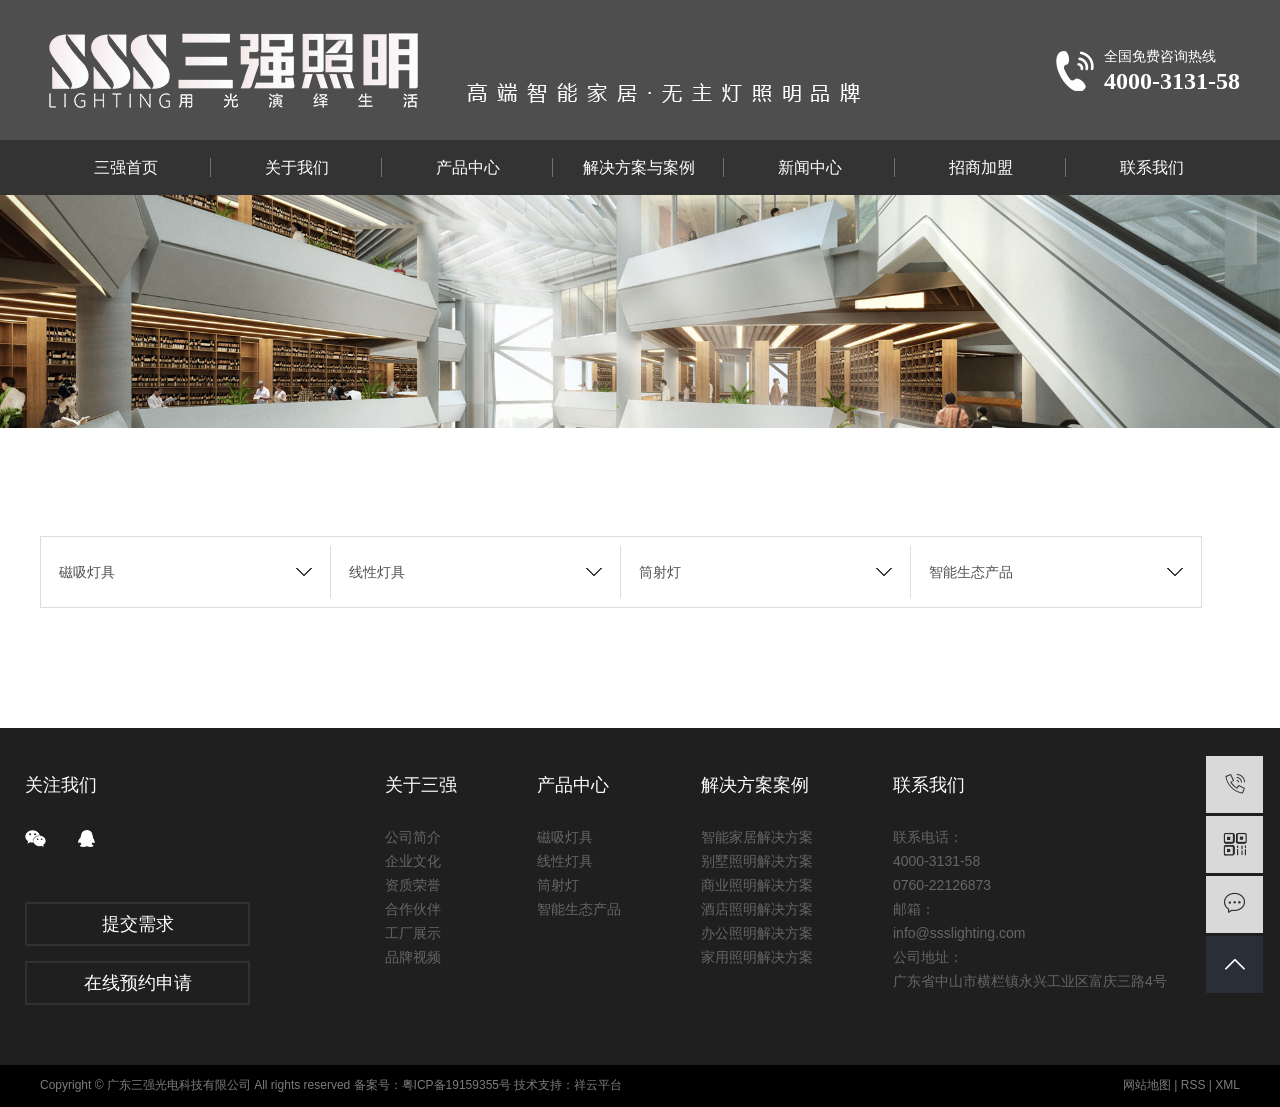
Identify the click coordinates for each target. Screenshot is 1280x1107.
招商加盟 (981, 167)
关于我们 (297, 167)
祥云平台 (598, 1085)
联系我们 (1152, 167)
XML (1227, 1085)
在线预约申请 (138, 983)
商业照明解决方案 (757, 885)
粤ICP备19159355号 (456, 1085)
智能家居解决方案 (757, 837)
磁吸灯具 (87, 572)
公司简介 (413, 837)
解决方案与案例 (639, 167)
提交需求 (138, 924)
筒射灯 (660, 572)
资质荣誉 (413, 885)
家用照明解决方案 (757, 957)
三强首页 (126, 167)
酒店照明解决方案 (757, 909)
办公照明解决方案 (757, 933)
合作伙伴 (413, 909)
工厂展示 (413, 933)
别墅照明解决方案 (757, 861)
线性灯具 (377, 572)
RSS (1193, 1085)
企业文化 (413, 861)
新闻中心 (810, 167)
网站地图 (1147, 1085)
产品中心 (468, 167)
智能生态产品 (971, 572)
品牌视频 (413, 957)
